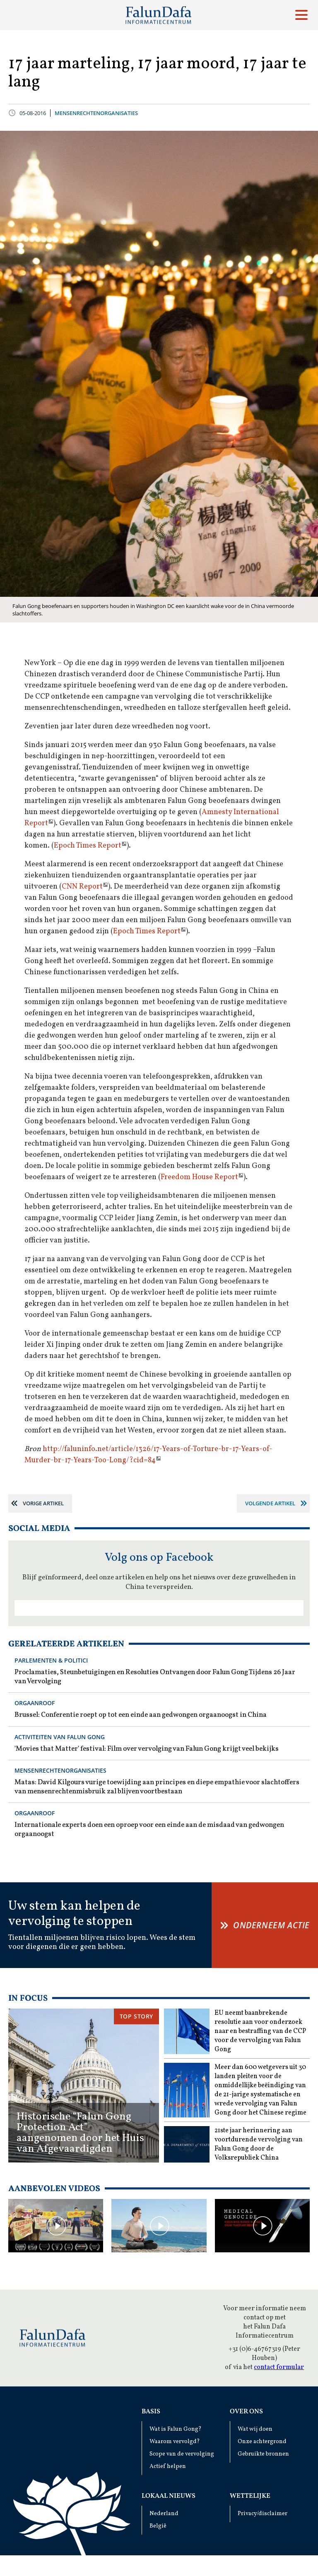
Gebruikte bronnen (263, 2454)
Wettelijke (250, 2496)
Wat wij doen (255, 2429)
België (157, 2526)
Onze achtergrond (262, 2442)
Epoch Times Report (87, 846)
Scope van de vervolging (181, 2454)
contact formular (279, 2367)
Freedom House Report (199, 1177)
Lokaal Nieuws (168, 2496)
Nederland (163, 2514)
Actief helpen (167, 2466)
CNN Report (82, 887)
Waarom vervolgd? (174, 2442)
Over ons (246, 2411)
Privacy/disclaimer (262, 2514)
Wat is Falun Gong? (175, 2429)
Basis (151, 2411)
